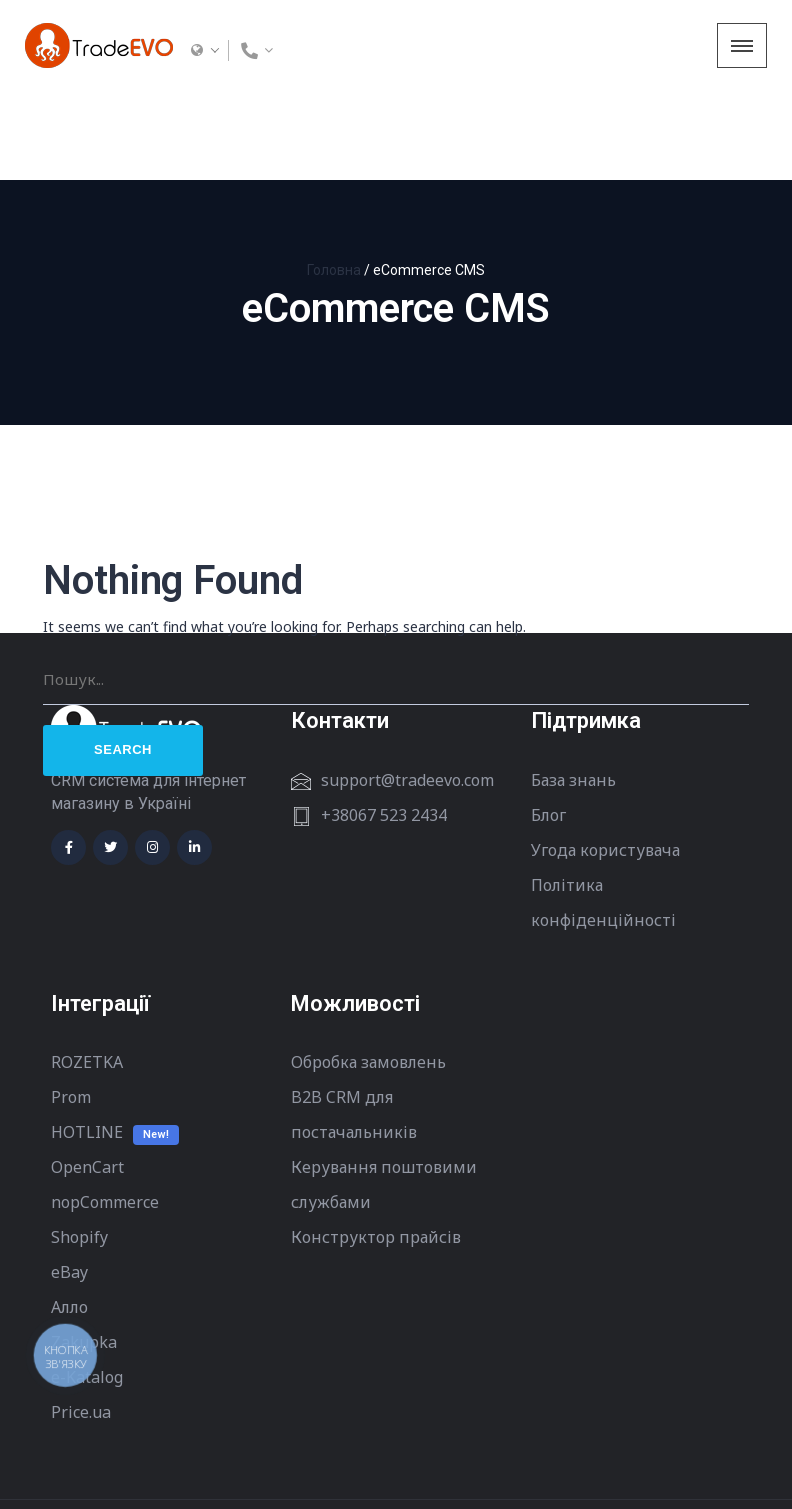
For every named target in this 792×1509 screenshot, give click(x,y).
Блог (548, 725)
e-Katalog (87, 1287)
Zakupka (84, 1252)
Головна (334, 180)
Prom (71, 1007)
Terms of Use (93, 1460)
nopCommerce (105, 1112)
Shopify (79, 1147)
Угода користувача (605, 760)
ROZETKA (87, 972)
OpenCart (87, 1077)
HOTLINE (87, 1042)
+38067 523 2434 (384, 725)
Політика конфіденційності (603, 812)
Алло (69, 1217)
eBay (69, 1182)
